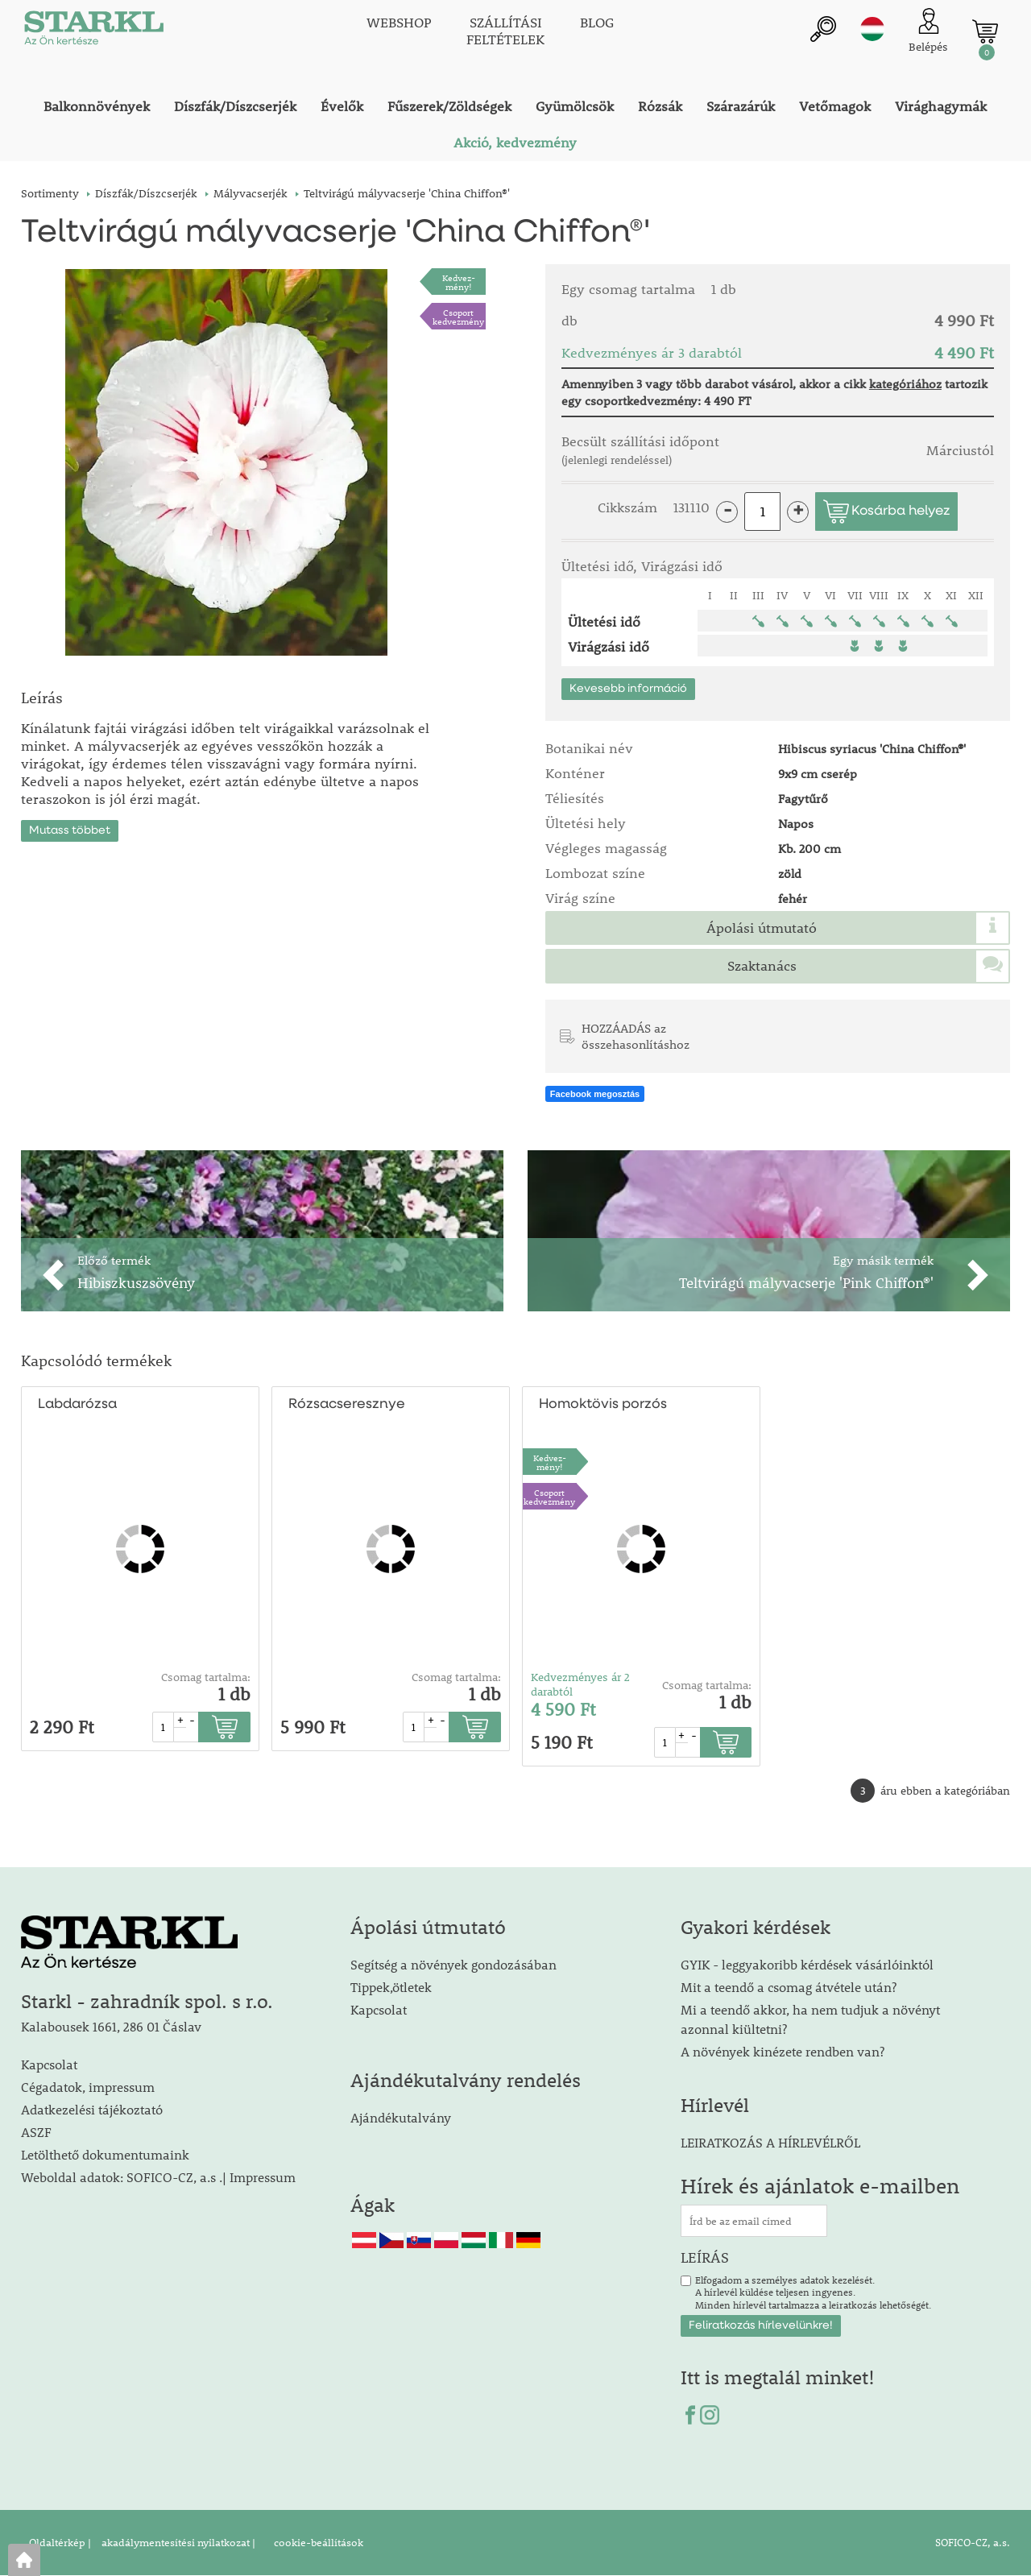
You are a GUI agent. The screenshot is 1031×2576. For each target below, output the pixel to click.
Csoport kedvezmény (458, 316)
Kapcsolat (49, 2064)
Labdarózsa (77, 1404)
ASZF (36, 2131)
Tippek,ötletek (391, 1986)
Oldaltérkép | (60, 2543)
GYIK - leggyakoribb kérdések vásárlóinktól (807, 1964)
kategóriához (905, 383)
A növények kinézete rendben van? (782, 2051)
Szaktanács (762, 966)
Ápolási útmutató (761, 928)
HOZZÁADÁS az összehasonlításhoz (635, 1036)
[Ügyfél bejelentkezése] (928, 32)
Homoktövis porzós (603, 1404)
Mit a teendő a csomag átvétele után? (788, 1986)
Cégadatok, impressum (88, 2086)
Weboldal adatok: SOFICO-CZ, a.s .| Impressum (158, 2176)
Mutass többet (69, 829)
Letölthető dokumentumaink (105, 2154)
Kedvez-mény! (458, 282)
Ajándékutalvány (400, 2117)
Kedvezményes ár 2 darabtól (580, 1684)
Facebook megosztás (595, 1095)
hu (872, 30)
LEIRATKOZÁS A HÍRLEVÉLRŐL (770, 2142)
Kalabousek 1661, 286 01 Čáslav (111, 2026)
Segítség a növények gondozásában (453, 1964)
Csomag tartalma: (206, 1677)
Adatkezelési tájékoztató (92, 2109)
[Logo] (93, 32)
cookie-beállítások (317, 2543)
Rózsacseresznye (346, 1404)
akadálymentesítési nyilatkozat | (177, 2543)
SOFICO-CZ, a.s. (972, 2543)
